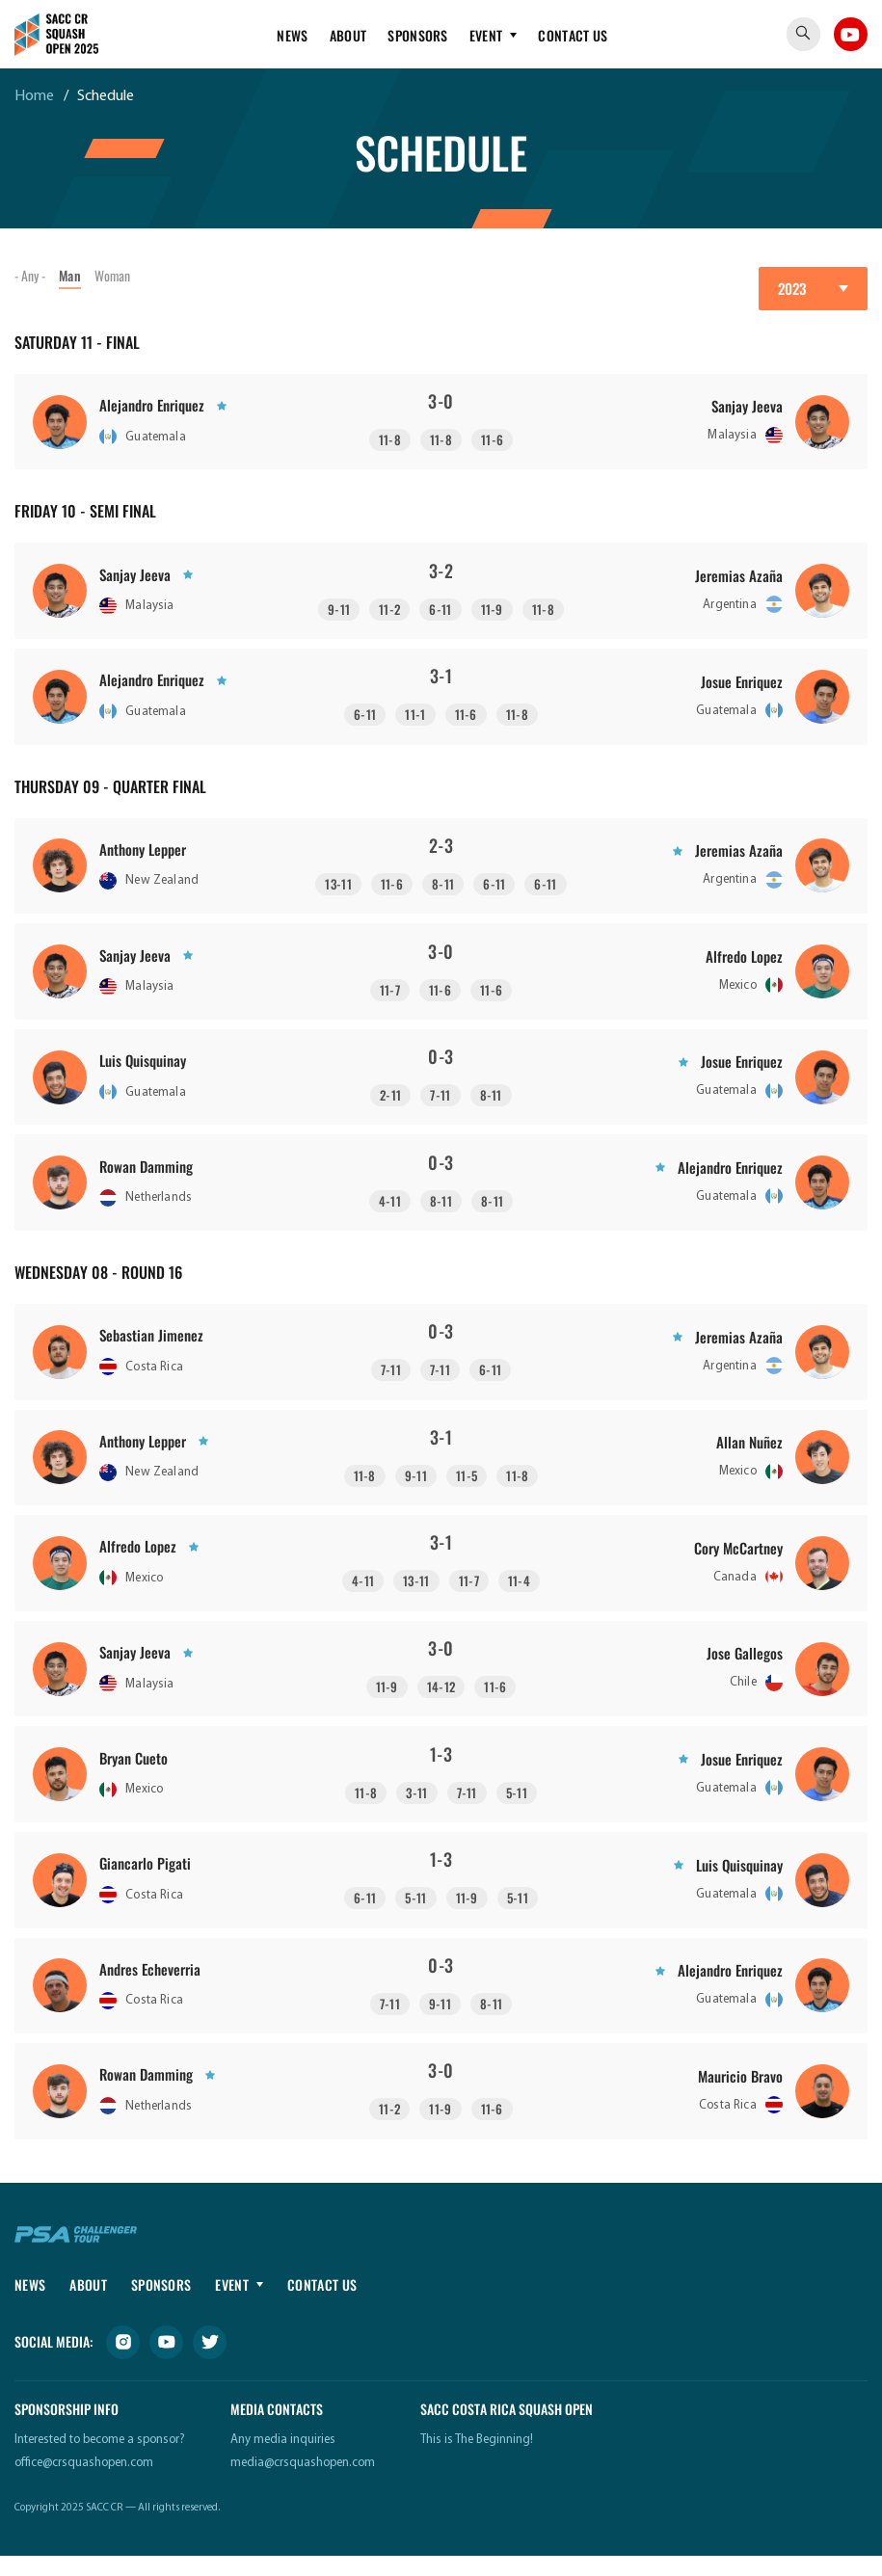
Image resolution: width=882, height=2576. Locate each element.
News (292, 35)
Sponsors (418, 35)
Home (34, 96)
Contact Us (572, 35)
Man (72, 275)
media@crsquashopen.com (302, 2483)
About (348, 35)
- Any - (30, 275)
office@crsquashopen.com (83, 2483)
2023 (792, 288)
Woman (115, 275)
